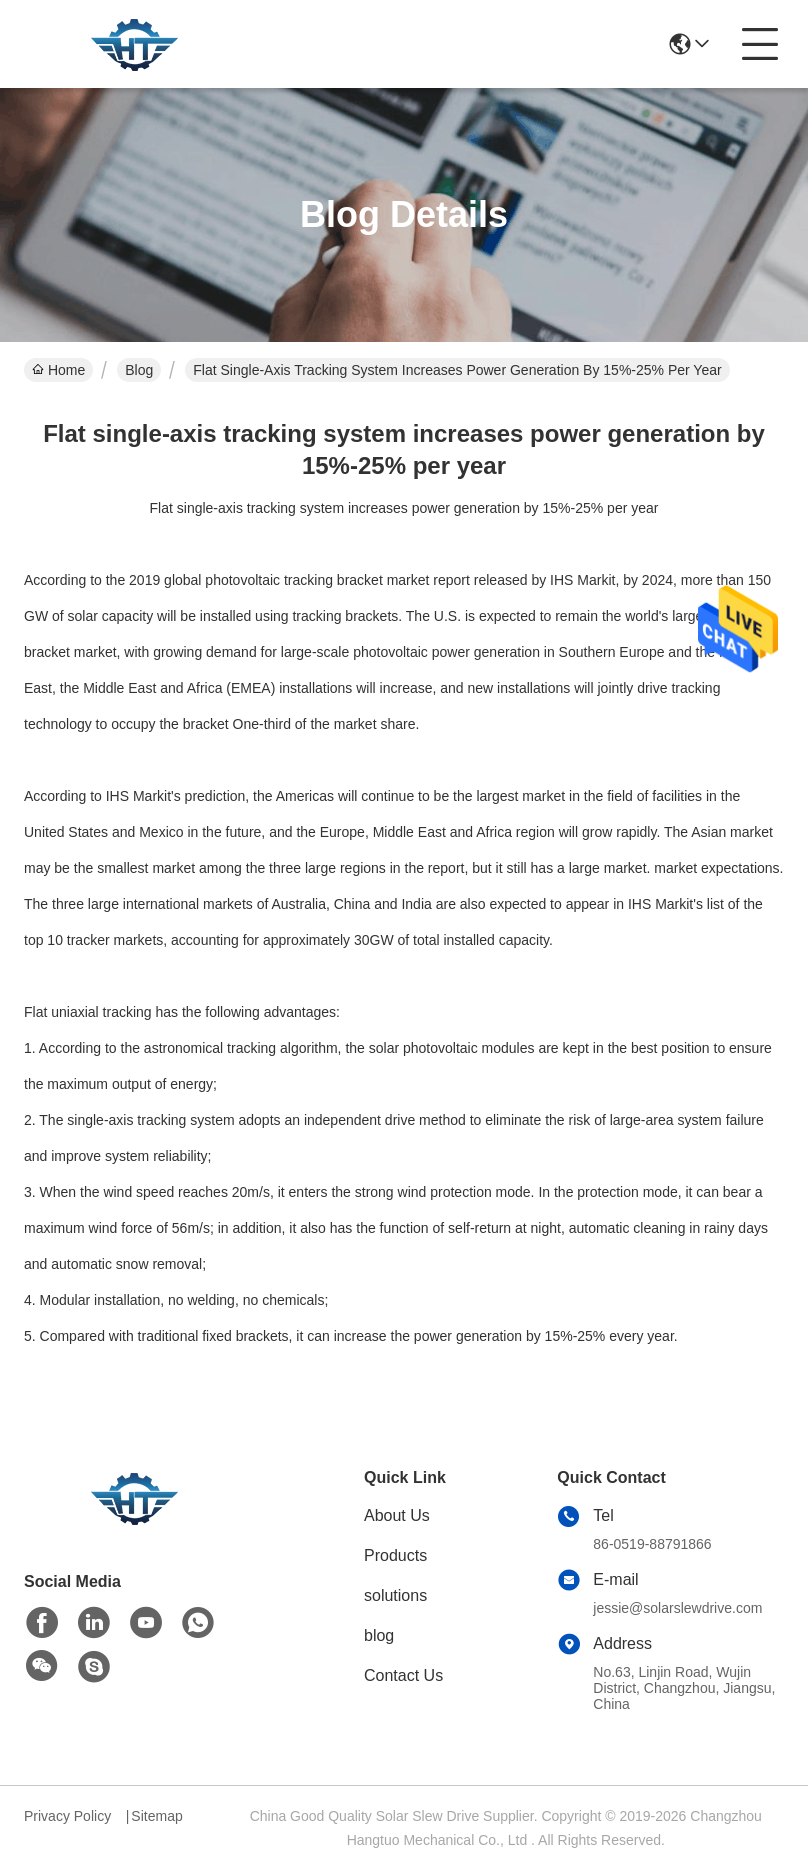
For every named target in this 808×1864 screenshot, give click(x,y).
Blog (139, 370)
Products (395, 1555)
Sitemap (156, 1816)
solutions (395, 1595)
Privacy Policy (67, 1816)
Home (58, 370)
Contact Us (403, 1675)
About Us (397, 1515)
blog (379, 1635)
